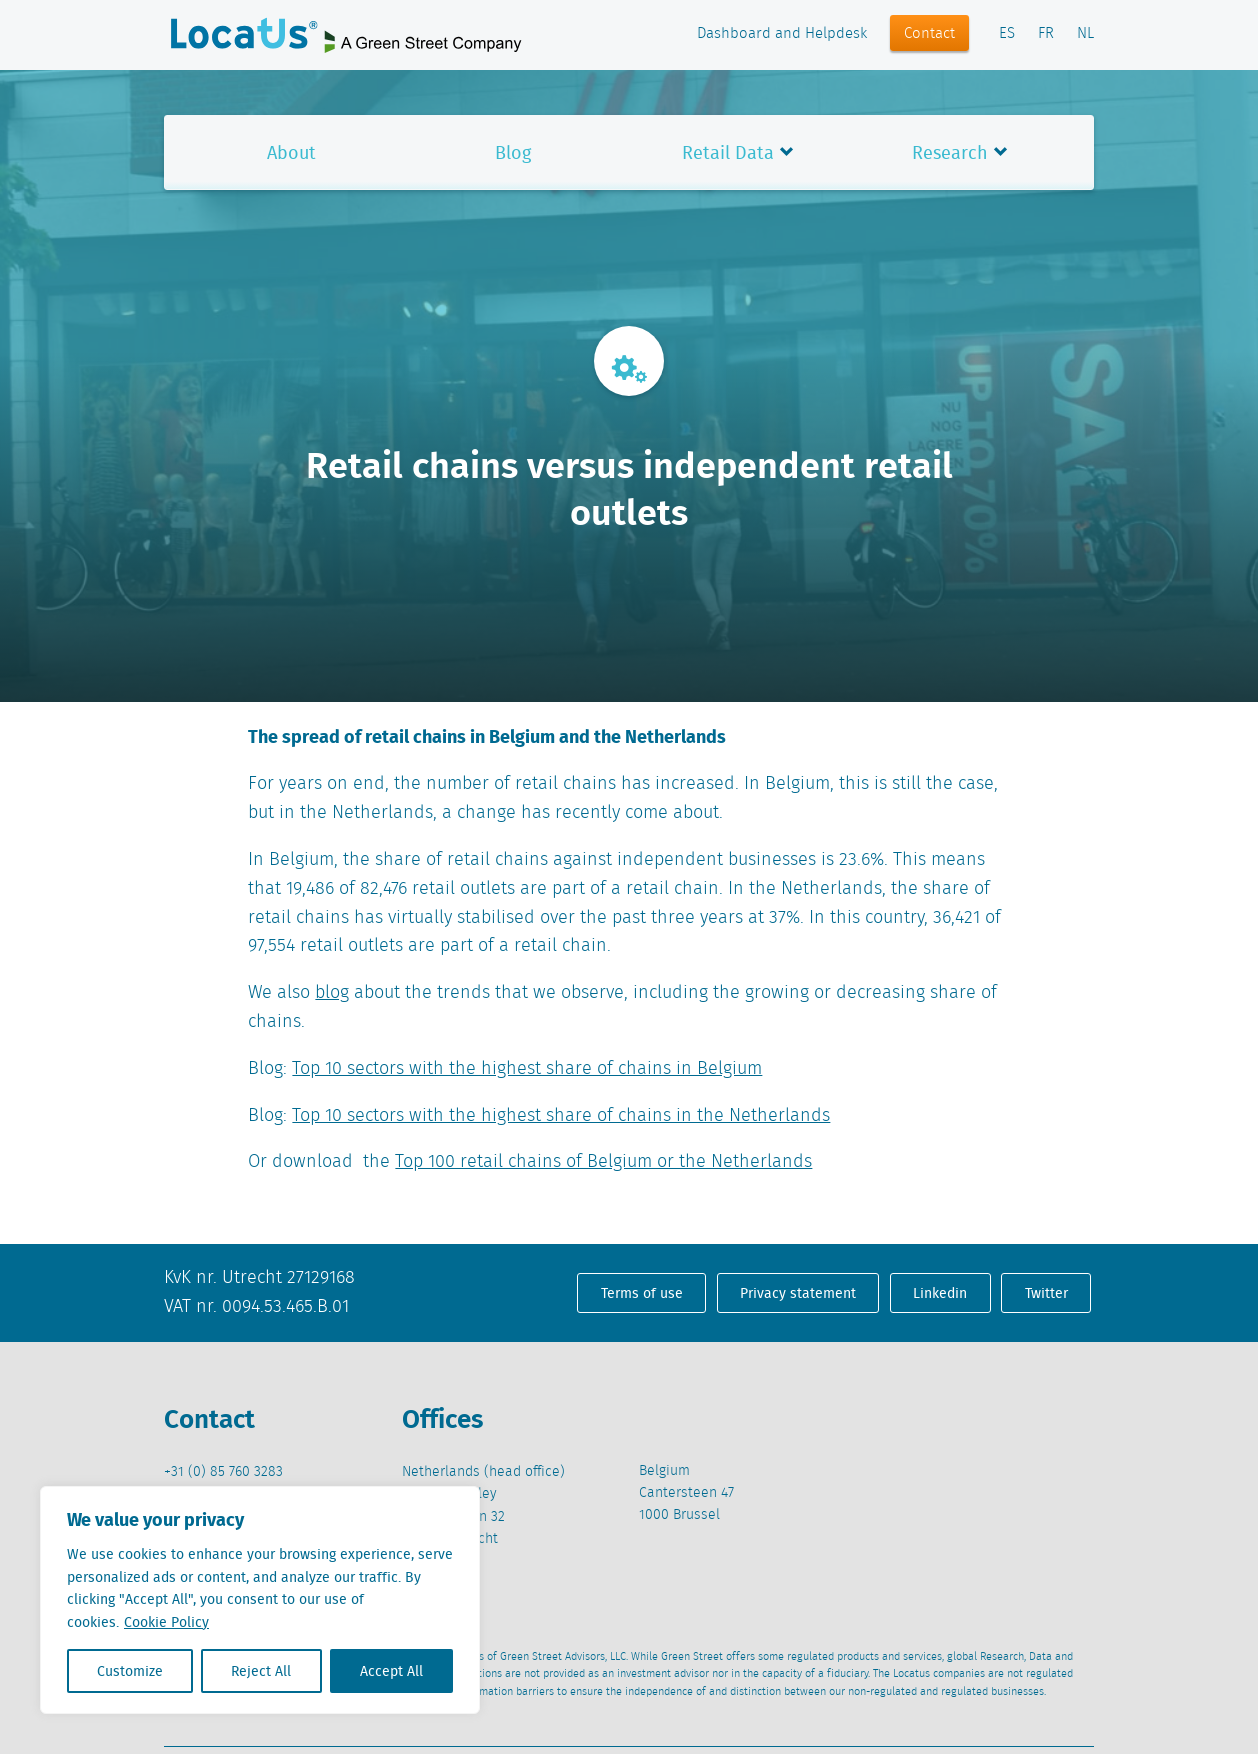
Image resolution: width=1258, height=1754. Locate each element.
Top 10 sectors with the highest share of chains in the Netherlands (561, 1116)
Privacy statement (798, 1293)
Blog (513, 152)
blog (332, 993)
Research (950, 152)
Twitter (1046, 1293)
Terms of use (642, 1293)
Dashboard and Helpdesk (782, 34)
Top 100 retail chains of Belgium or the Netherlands (603, 1162)
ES (1007, 34)
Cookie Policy (166, 1622)
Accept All (391, 1671)
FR (1046, 34)
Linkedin (940, 1293)
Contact (929, 34)
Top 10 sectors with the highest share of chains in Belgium (527, 1069)
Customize (130, 1671)
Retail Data (728, 152)
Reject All (261, 1671)
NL (1085, 34)
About (291, 152)
